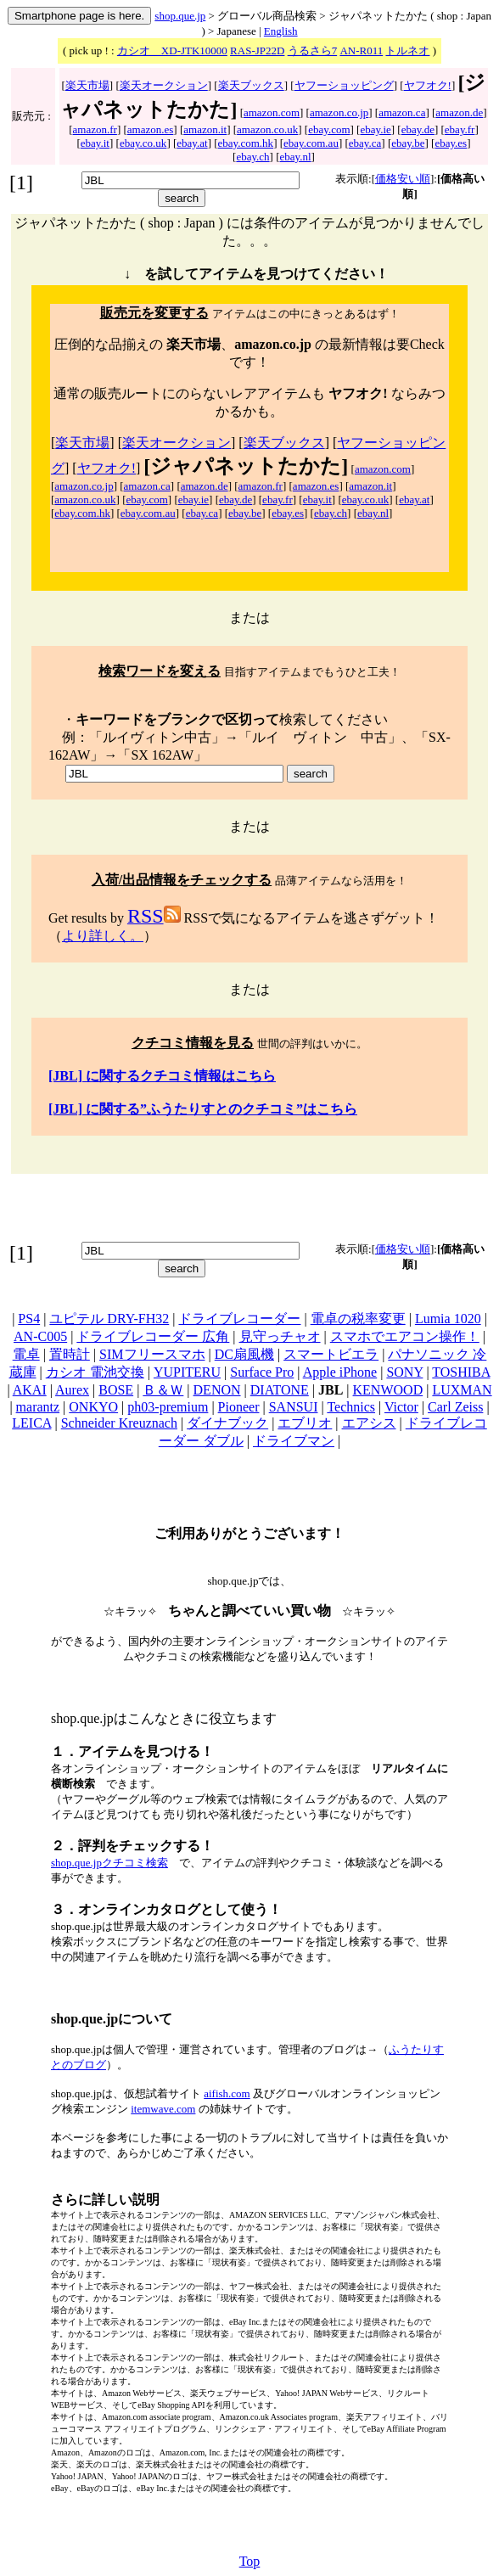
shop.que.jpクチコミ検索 (109, 1862)
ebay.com (329, 129)
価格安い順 (402, 178)
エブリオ (305, 1423)
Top (250, 2561)
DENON (217, 1390)
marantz (38, 1407)
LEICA (31, 1423)
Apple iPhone (340, 1372)
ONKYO (93, 1407)
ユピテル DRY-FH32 (109, 1318)
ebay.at (192, 143)
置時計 (69, 1354)
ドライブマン (293, 1441)
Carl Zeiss (455, 1407)
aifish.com (227, 2093)
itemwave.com (163, 2108)
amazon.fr (95, 129)
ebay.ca (365, 143)
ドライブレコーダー (239, 1318)
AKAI (30, 1390)
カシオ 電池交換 (95, 1372)
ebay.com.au (311, 143)
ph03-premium (167, 1407)
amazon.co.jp (339, 112)
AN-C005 (40, 1336)
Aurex (72, 1390)
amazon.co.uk (267, 129)
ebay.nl (295, 156)
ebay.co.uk (143, 143)
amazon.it (205, 129)
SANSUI (293, 1407)
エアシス (369, 1423)
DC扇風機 (244, 1354)
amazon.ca (401, 112)
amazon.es (150, 129)
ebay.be (407, 143)
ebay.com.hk (246, 143)
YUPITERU (187, 1372)
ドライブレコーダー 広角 (152, 1336)
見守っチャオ (280, 1336)
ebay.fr (460, 129)
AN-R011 (361, 50)
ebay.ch (252, 156)
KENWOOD (388, 1390)
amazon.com (272, 112)
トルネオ (407, 50)
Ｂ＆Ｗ (163, 1390)
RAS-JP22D (257, 50)
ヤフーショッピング (344, 85)
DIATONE (279, 1390)
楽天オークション (164, 85)
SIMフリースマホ (152, 1354)
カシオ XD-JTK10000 (172, 50)
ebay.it (95, 143)
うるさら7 (313, 50)
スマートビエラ (330, 1354)
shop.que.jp (179, 15)
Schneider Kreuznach (119, 1423)
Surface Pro (262, 1372)
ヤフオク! (427, 85)
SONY (404, 1372)
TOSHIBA (461, 1372)
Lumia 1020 (448, 1318)
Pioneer (239, 1407)
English (281, 31)
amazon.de (459, 112)
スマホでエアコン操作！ (404, 1336)
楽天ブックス (251, 85)
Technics (351, 1407)
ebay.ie (375, 129)
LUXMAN (461, 1390)
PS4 (29, 1318)
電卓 (26, 1354)
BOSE (115, 1390)
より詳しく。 (102, 936)
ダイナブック (227, 1423)
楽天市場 (87, 85)
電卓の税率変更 (358, 1318)
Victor (401, 1407)
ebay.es (451, 143)
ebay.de (418, 129)
